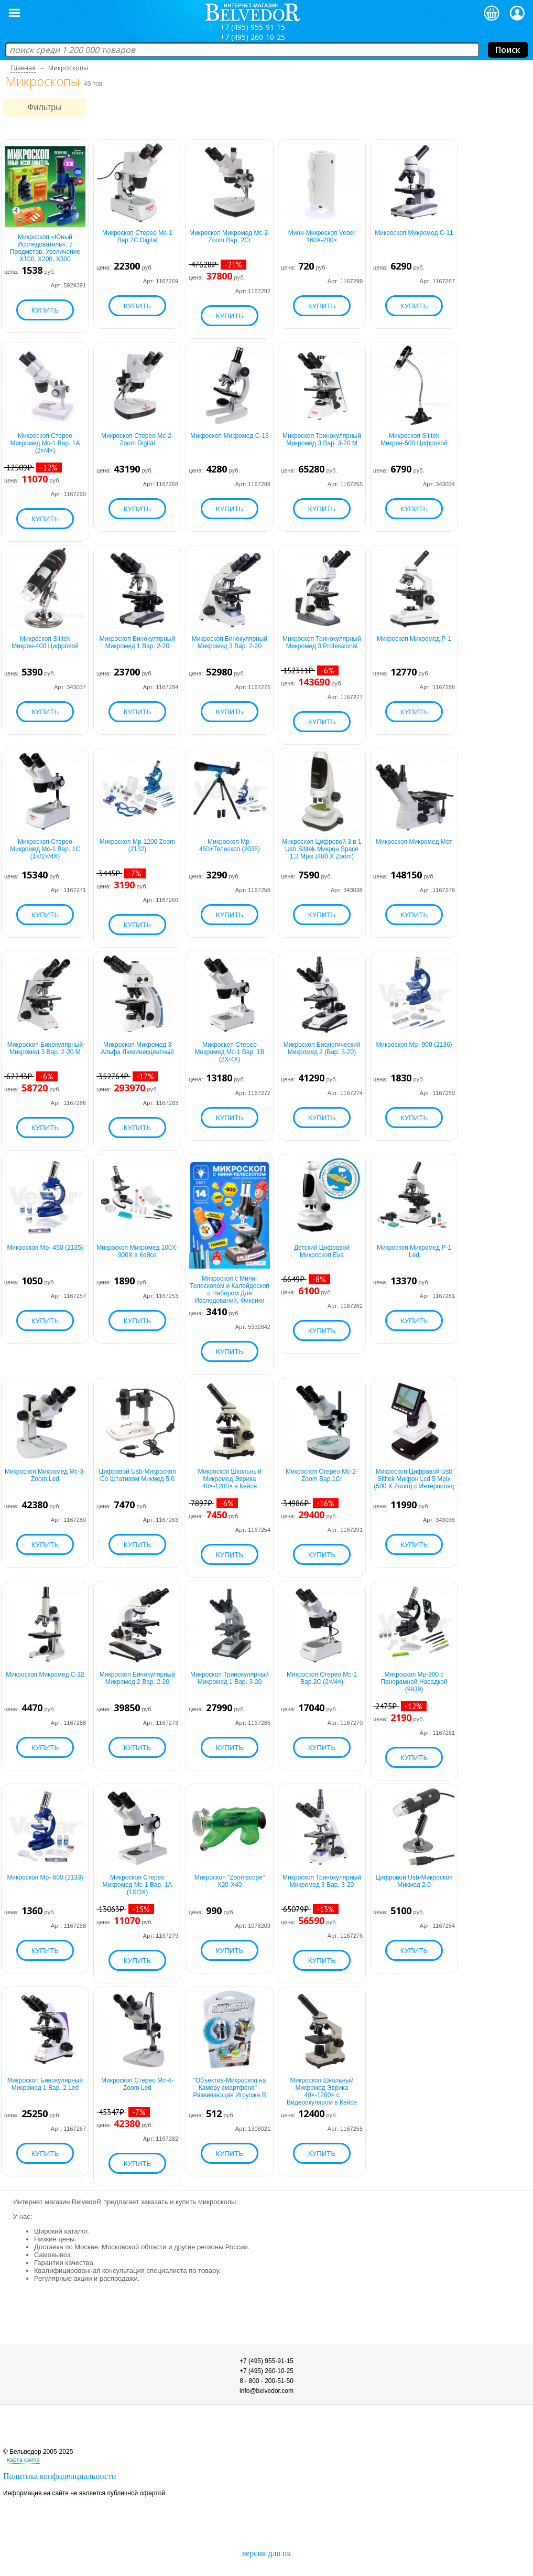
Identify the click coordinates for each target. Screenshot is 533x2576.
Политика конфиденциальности (59, 2476)
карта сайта (23, 2459)
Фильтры (44, 107)
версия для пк (266, 2553)
